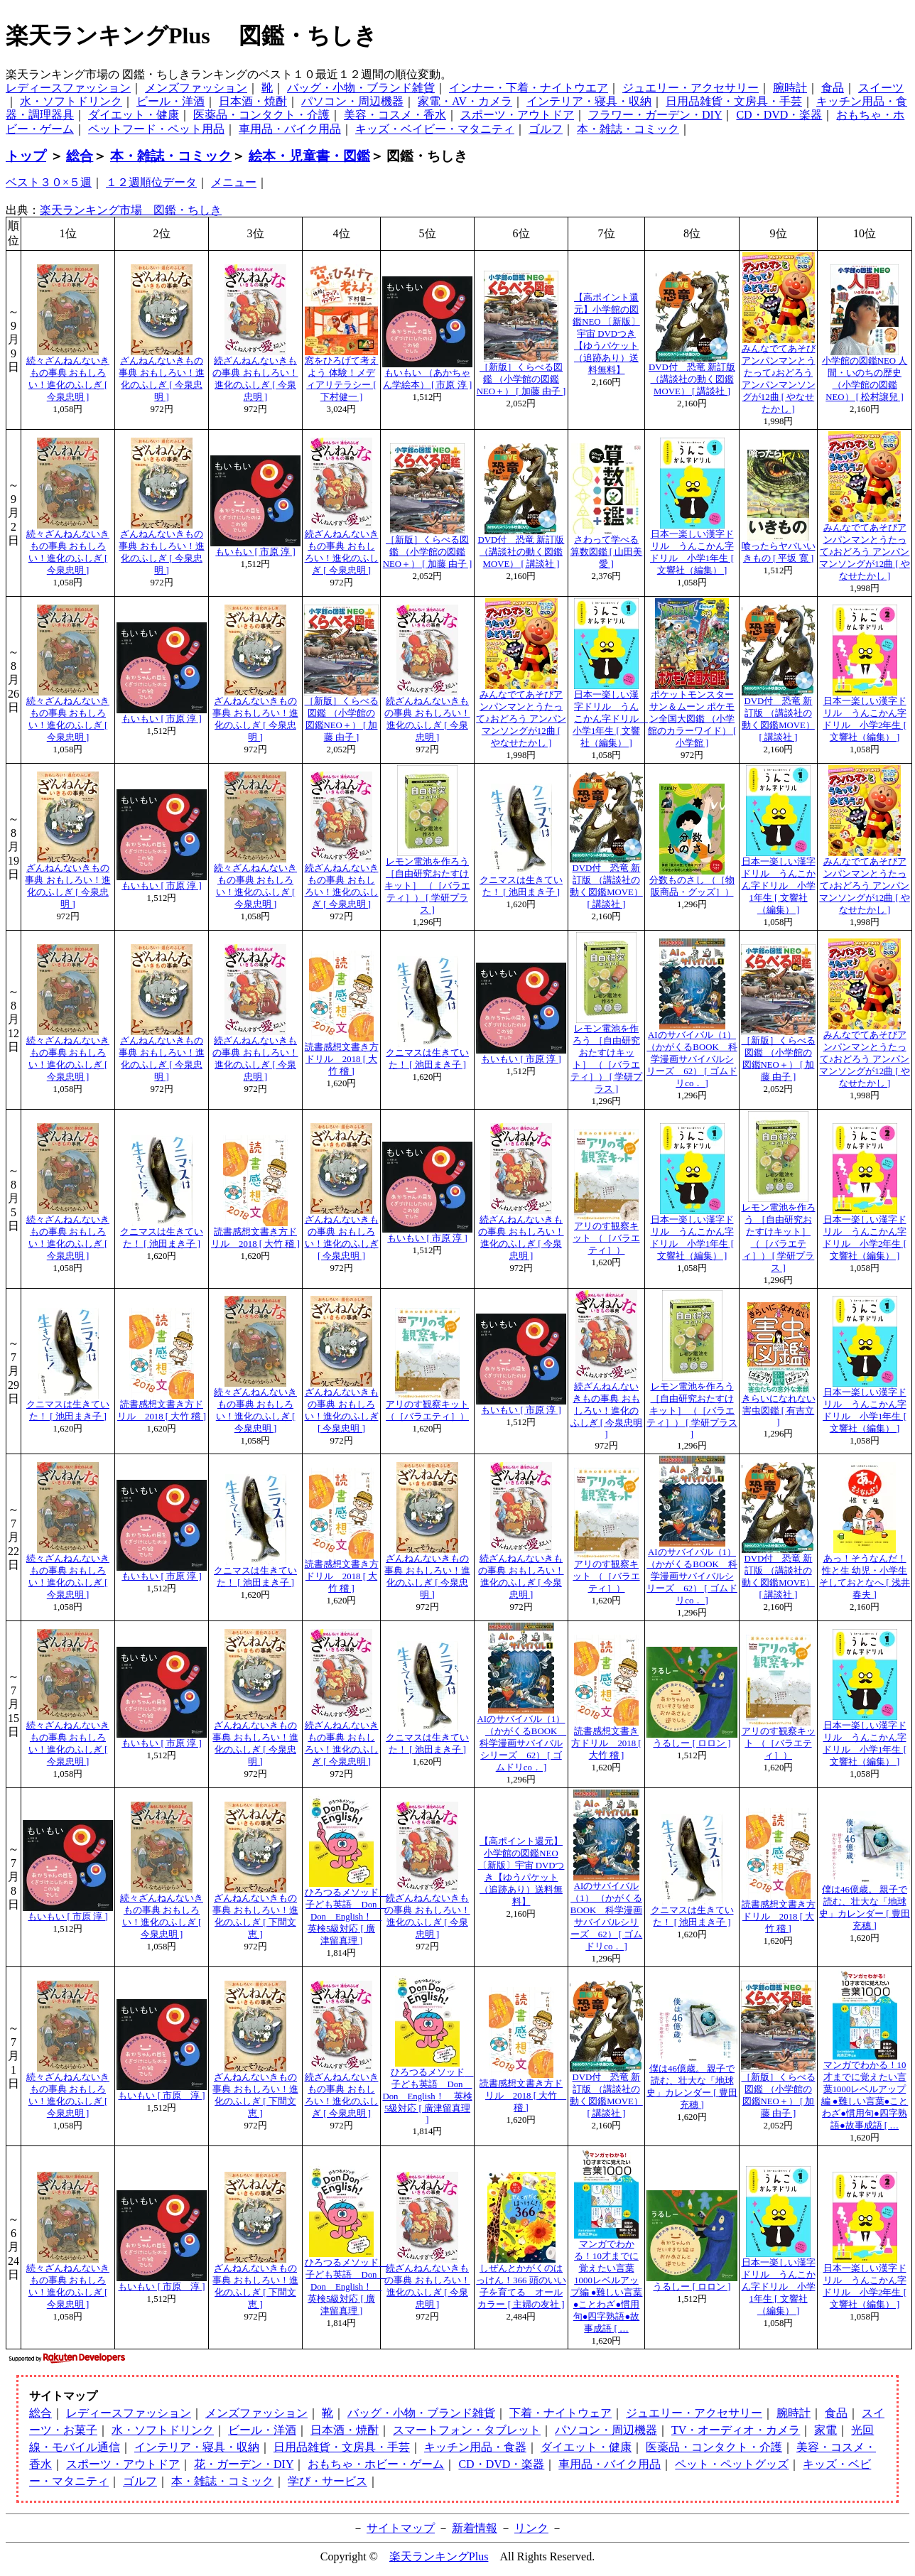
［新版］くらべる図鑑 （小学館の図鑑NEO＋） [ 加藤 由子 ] (521, 379)
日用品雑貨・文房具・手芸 (734, 101)
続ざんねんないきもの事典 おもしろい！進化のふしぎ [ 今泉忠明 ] (606, 1410)
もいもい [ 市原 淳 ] (255, 552)
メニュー (233, 182)
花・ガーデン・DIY (243, 2464)
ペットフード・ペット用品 (156, 129)
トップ (26, 155)
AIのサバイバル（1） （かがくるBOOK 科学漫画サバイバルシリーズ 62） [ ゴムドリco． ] (691, 1059)
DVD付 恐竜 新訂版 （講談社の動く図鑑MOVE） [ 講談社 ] (692, 379)
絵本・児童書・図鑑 (309, 155)
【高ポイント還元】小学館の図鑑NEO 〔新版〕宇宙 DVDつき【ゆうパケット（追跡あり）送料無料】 (606, 334)
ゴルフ (546, 129)
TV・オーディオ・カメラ (735, 2430)
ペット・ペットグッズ (732, 2464)
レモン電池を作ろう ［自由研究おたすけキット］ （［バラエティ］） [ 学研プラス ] (427, 886)
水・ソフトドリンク (71, 101)
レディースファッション (68, 88)
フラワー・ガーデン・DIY (655, 115)
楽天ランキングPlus (439, 2556)
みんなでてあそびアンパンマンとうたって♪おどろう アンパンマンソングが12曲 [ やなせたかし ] (864, 552)
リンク (531, 2528)
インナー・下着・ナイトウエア (528, 88)
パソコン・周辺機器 (352, 101)
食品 (832, 88)
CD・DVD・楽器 (779, 115)
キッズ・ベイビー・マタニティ (434, 129)
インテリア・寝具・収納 (588, 101)
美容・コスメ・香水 (395, 115)
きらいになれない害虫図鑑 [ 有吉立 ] (779, 1410)
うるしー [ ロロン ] (691, 1743)
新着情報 (474, 2528)
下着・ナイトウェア (560, 2413)
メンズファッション (196, 88)
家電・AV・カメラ (465, 101)
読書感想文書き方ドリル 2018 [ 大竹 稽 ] (342, 1059)
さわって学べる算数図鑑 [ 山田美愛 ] (606, 552)
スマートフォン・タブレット (467, 2430)
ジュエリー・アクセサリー (690, 88)
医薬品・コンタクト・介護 (261, 115)
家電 (825, 2430)
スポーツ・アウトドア (517, 115)
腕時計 (790, 88)
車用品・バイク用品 (290, 129)
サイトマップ (401, 2528)
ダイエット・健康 (133, 115)
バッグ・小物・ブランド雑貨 (361, 88)
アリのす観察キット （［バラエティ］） (606, 1238)
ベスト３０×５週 (49, 182)
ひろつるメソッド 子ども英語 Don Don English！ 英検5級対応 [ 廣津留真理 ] (346, 1917)
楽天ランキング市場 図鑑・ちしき (131, 210)
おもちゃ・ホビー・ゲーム (376, 2464)
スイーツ (881, 88)
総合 (79, 155)
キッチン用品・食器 (475, 2447)
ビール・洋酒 (170, 101)
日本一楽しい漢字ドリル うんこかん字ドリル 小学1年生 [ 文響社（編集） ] (610, 719)
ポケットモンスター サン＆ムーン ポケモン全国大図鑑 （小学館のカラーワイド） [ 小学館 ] (692, 719)
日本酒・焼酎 (253, 101)
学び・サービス (327, 2481)
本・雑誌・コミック (628, 129)
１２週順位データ (151, 182)
